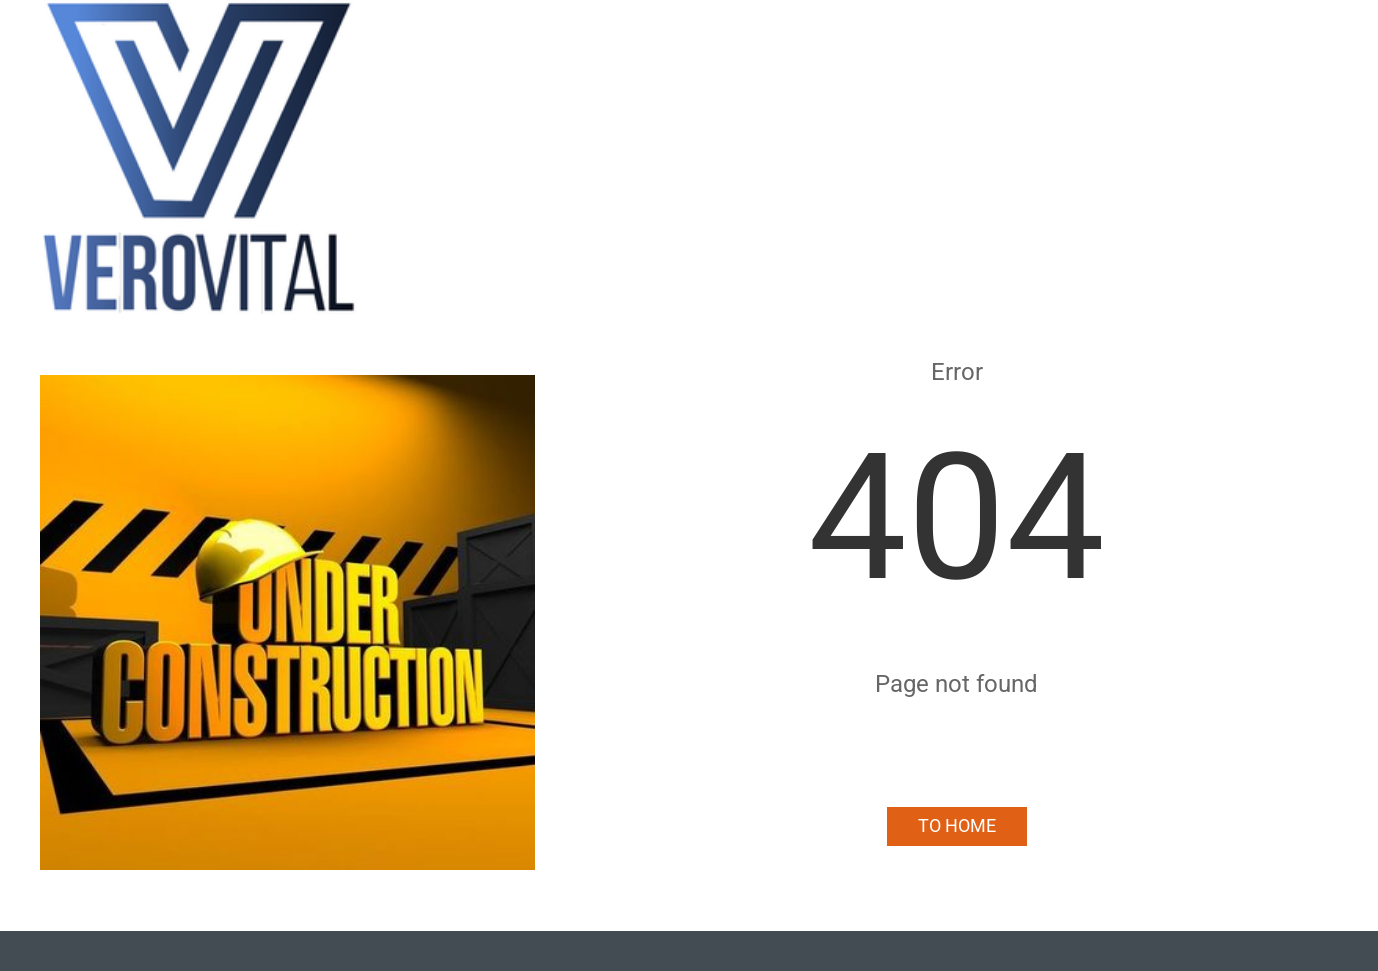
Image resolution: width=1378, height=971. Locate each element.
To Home (957, 826)
